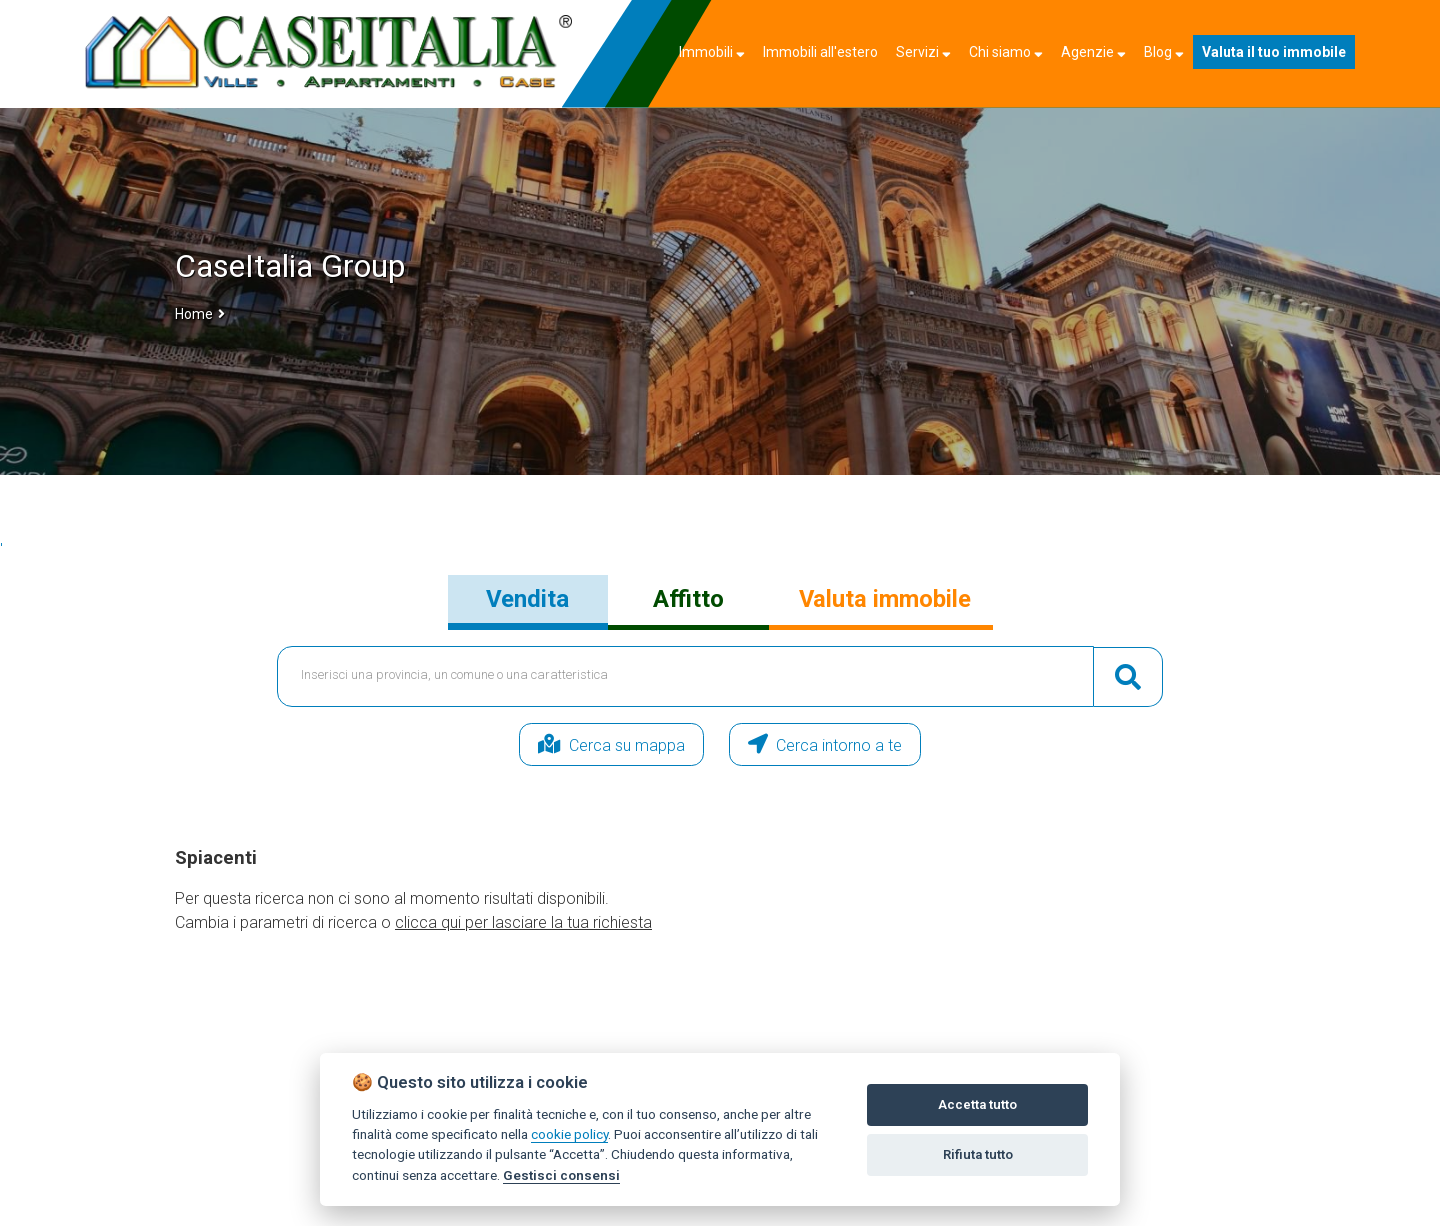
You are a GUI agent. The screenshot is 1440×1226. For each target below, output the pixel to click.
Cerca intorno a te (855, 744)
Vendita (527, 599)
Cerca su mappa (582, 744)
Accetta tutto (977, 1104)
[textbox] (686, 676)
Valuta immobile (885, 599)
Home (194, 314)
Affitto (688, 599)
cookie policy (569, 1134)
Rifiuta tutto (978, 1154)
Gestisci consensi (561, 1175)
